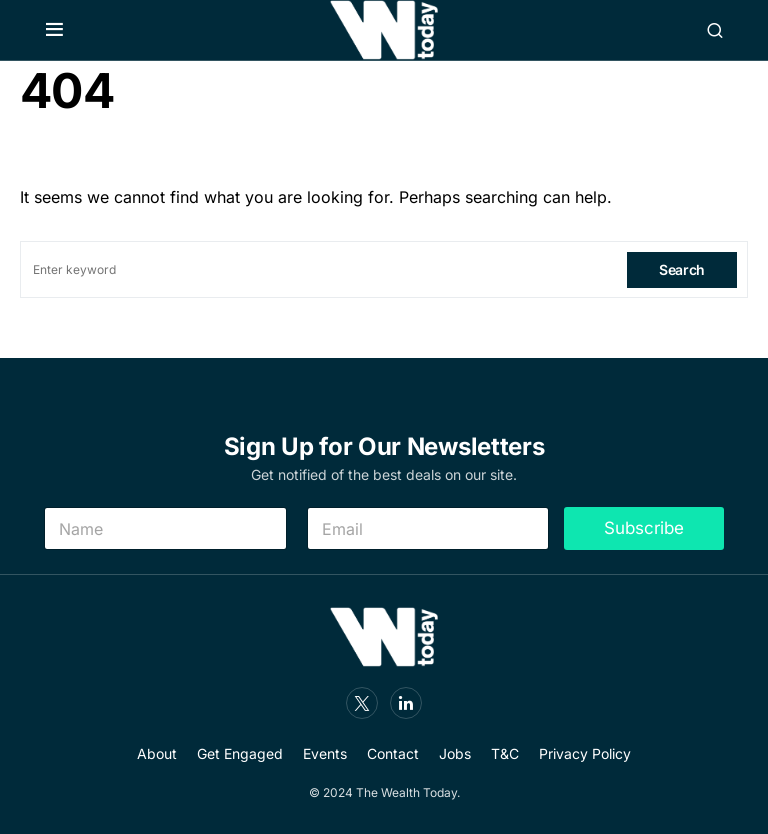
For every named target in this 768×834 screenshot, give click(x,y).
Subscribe (644, 528)
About (157, 753)
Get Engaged (240, 753)
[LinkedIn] (406, 703)
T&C (505, 753)
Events (325, 753)
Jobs (455, 753)
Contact (393, 753)
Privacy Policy (585, 753)
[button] (54, 30)
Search (682, 269)
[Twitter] (362, 703)
